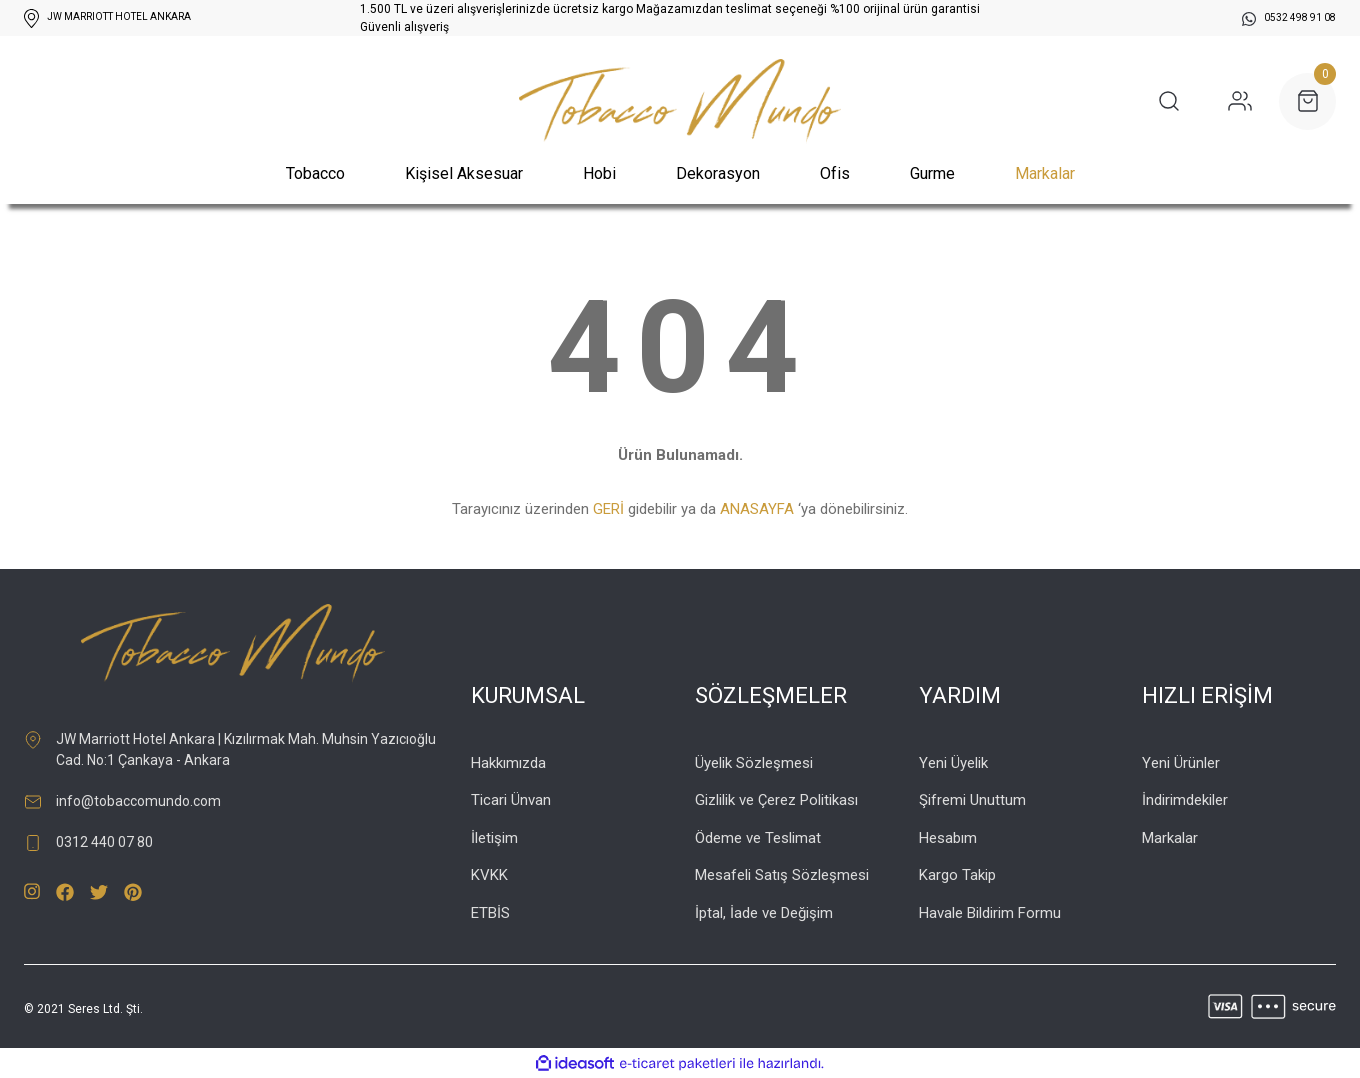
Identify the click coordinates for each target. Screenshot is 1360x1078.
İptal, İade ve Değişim (764, 913)
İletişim (494, 838)
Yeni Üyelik (953, 763)
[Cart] (1307, 101)
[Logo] (680, 101)
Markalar (1045, 173)
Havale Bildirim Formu (990, 913)
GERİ (608, 509)
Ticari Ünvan (511, 800)
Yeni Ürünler (1181, 763)
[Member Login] (1240, 101)
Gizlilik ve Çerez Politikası (776, 800)
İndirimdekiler (1185, 800)
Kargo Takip (957, 875)
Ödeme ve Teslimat (758, 838)
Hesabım (948, 838)
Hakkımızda (508, 763)
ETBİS (490, 913)
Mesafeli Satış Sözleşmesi (782, 875)
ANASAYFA (757, 509)
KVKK (489, 875)
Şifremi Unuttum (972, 800)
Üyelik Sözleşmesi (754, 763)
